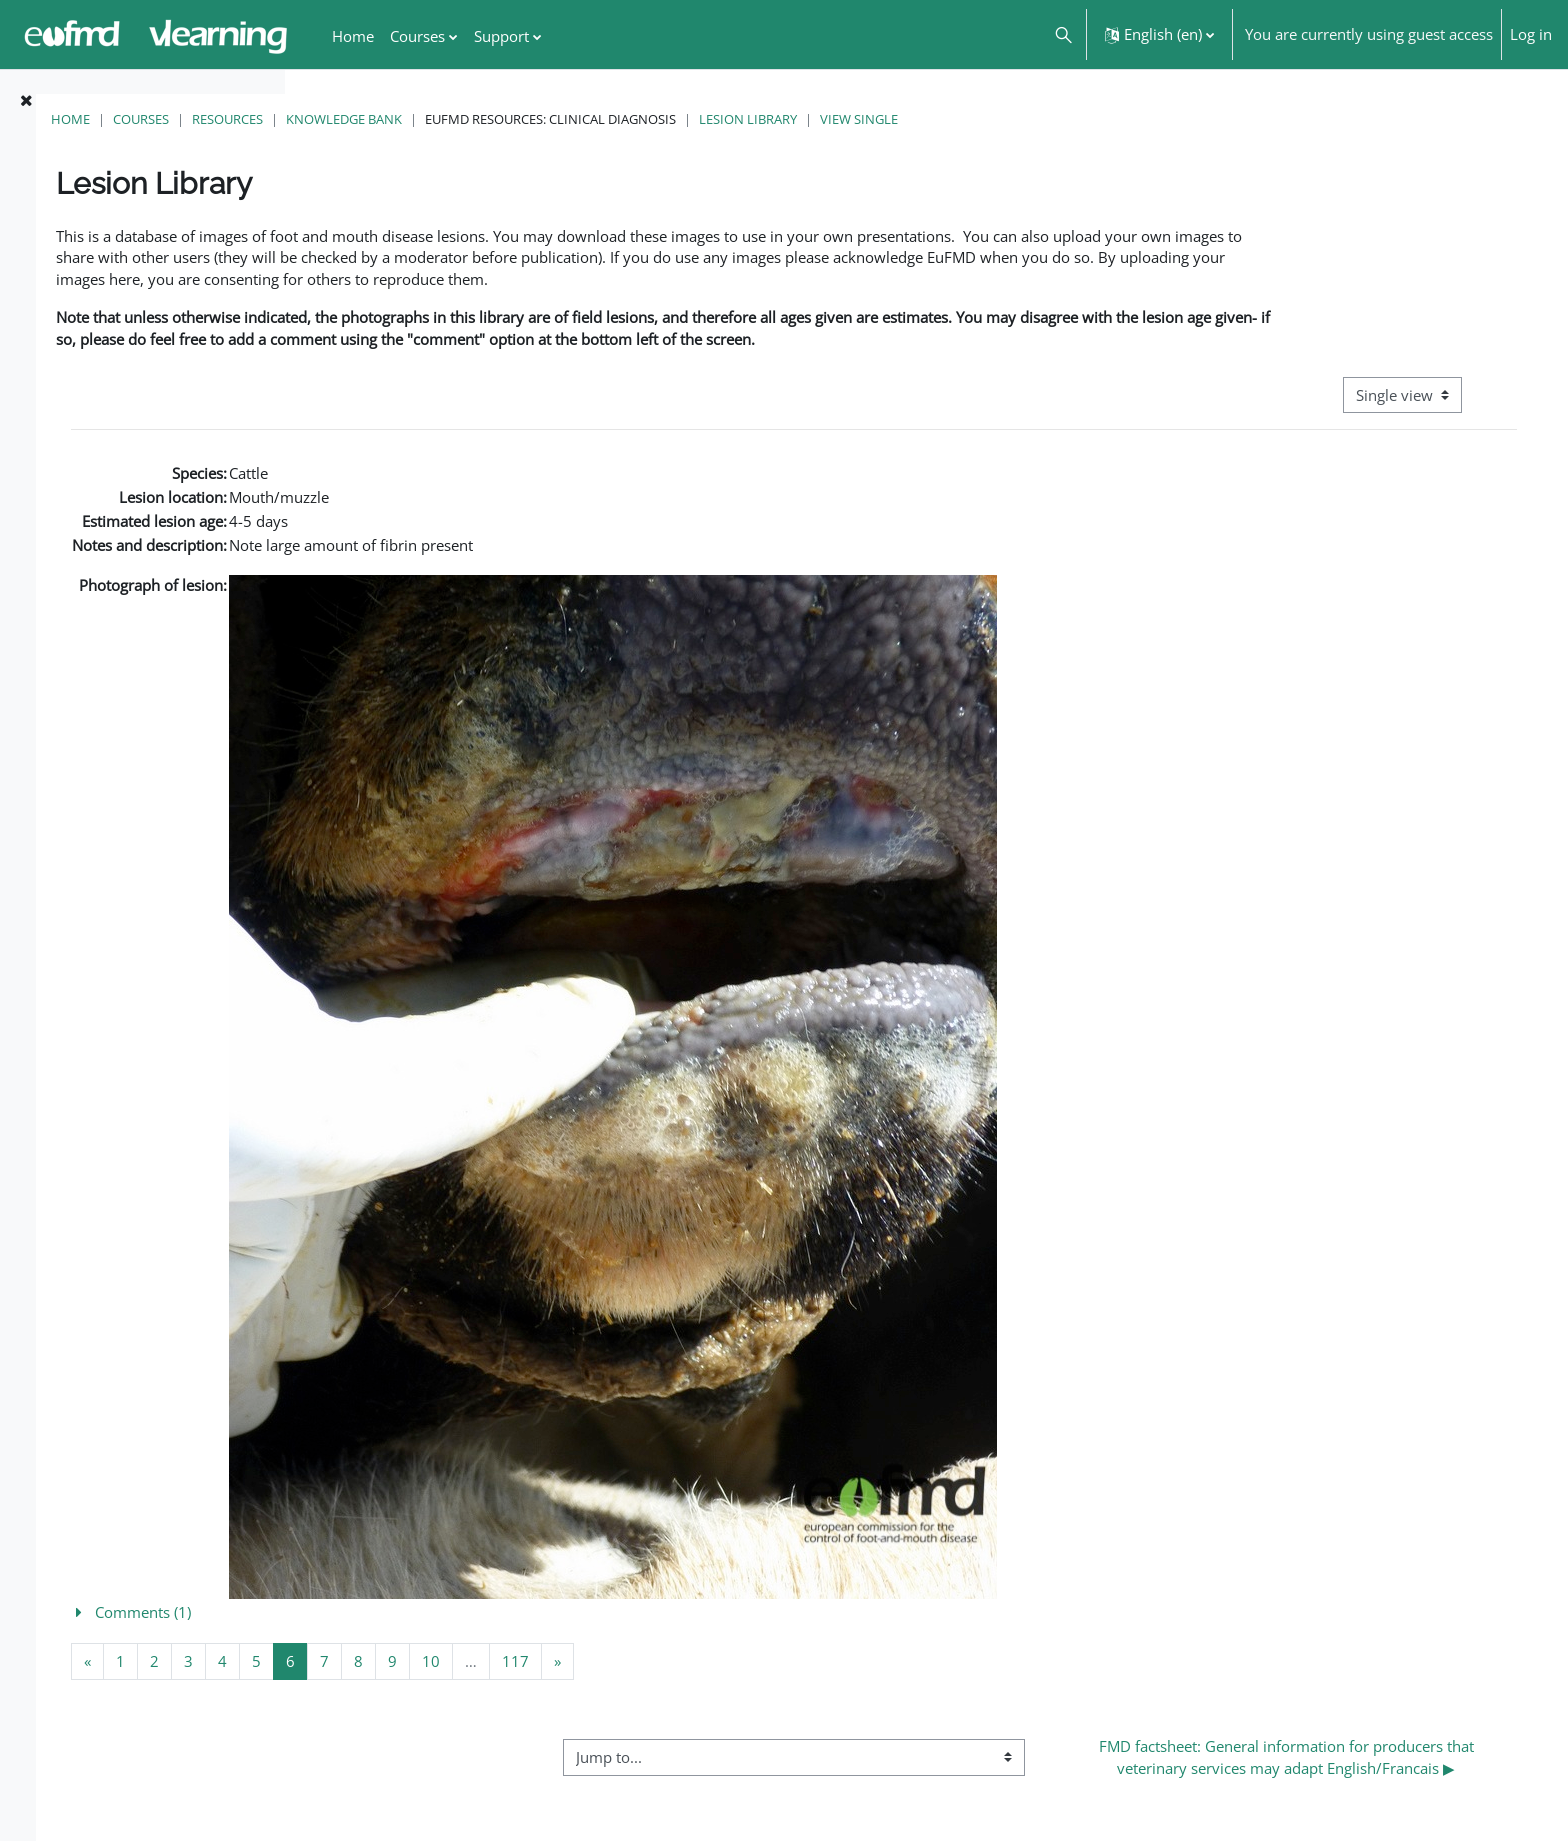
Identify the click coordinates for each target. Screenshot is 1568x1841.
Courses (406, 119)
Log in (1531, 34)
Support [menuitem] (501, 36)
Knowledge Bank (609, 119)
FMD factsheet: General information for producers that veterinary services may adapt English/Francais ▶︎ (1332, 1779)
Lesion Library (1013, 119)
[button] (1062, 34)
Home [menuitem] (353, 36)
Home (335, 119)
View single (1124, 119)
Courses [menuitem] (417, 36)
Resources (492, 119)
